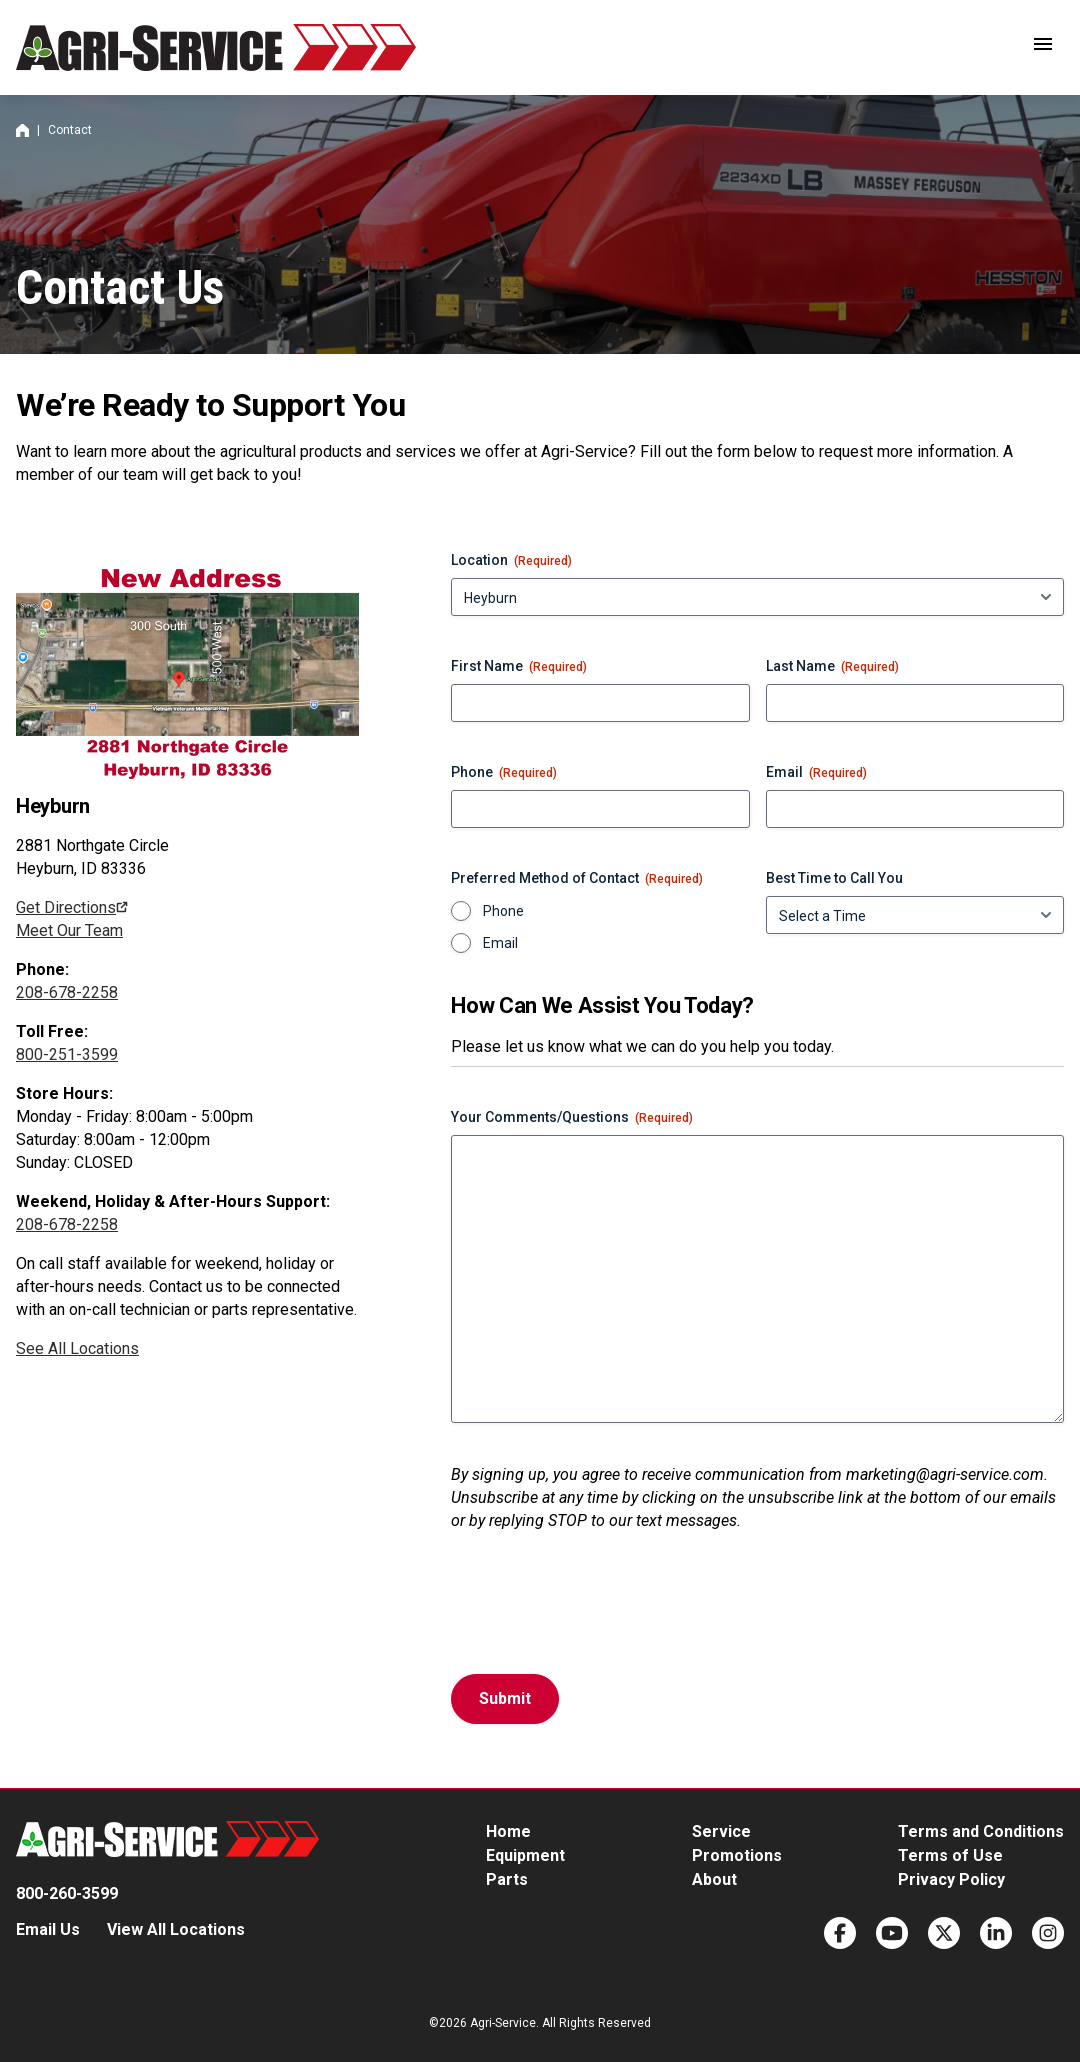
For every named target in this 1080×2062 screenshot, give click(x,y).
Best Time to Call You (834, 878)
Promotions (737, 1855)
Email (816, 773)
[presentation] (603, 1611)
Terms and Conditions (981, 1831)
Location (511, 561)
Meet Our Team (69, 930)
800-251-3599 (67, 1054)
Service (721, 1831)
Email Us (48, 1929)
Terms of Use (950, 1855)
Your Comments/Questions (572, 1118)
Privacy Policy (951, 1879)
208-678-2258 (67, 992)
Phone (504, 773)
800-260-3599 (67, 1893)
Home (22, 130)
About (714, 1879)
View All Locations (176, 1929)
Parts (507, 1879)
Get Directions (66, 907)
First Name (519, 667)
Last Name (832, 667)
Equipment (525, 1855)
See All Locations (77, 1348)
